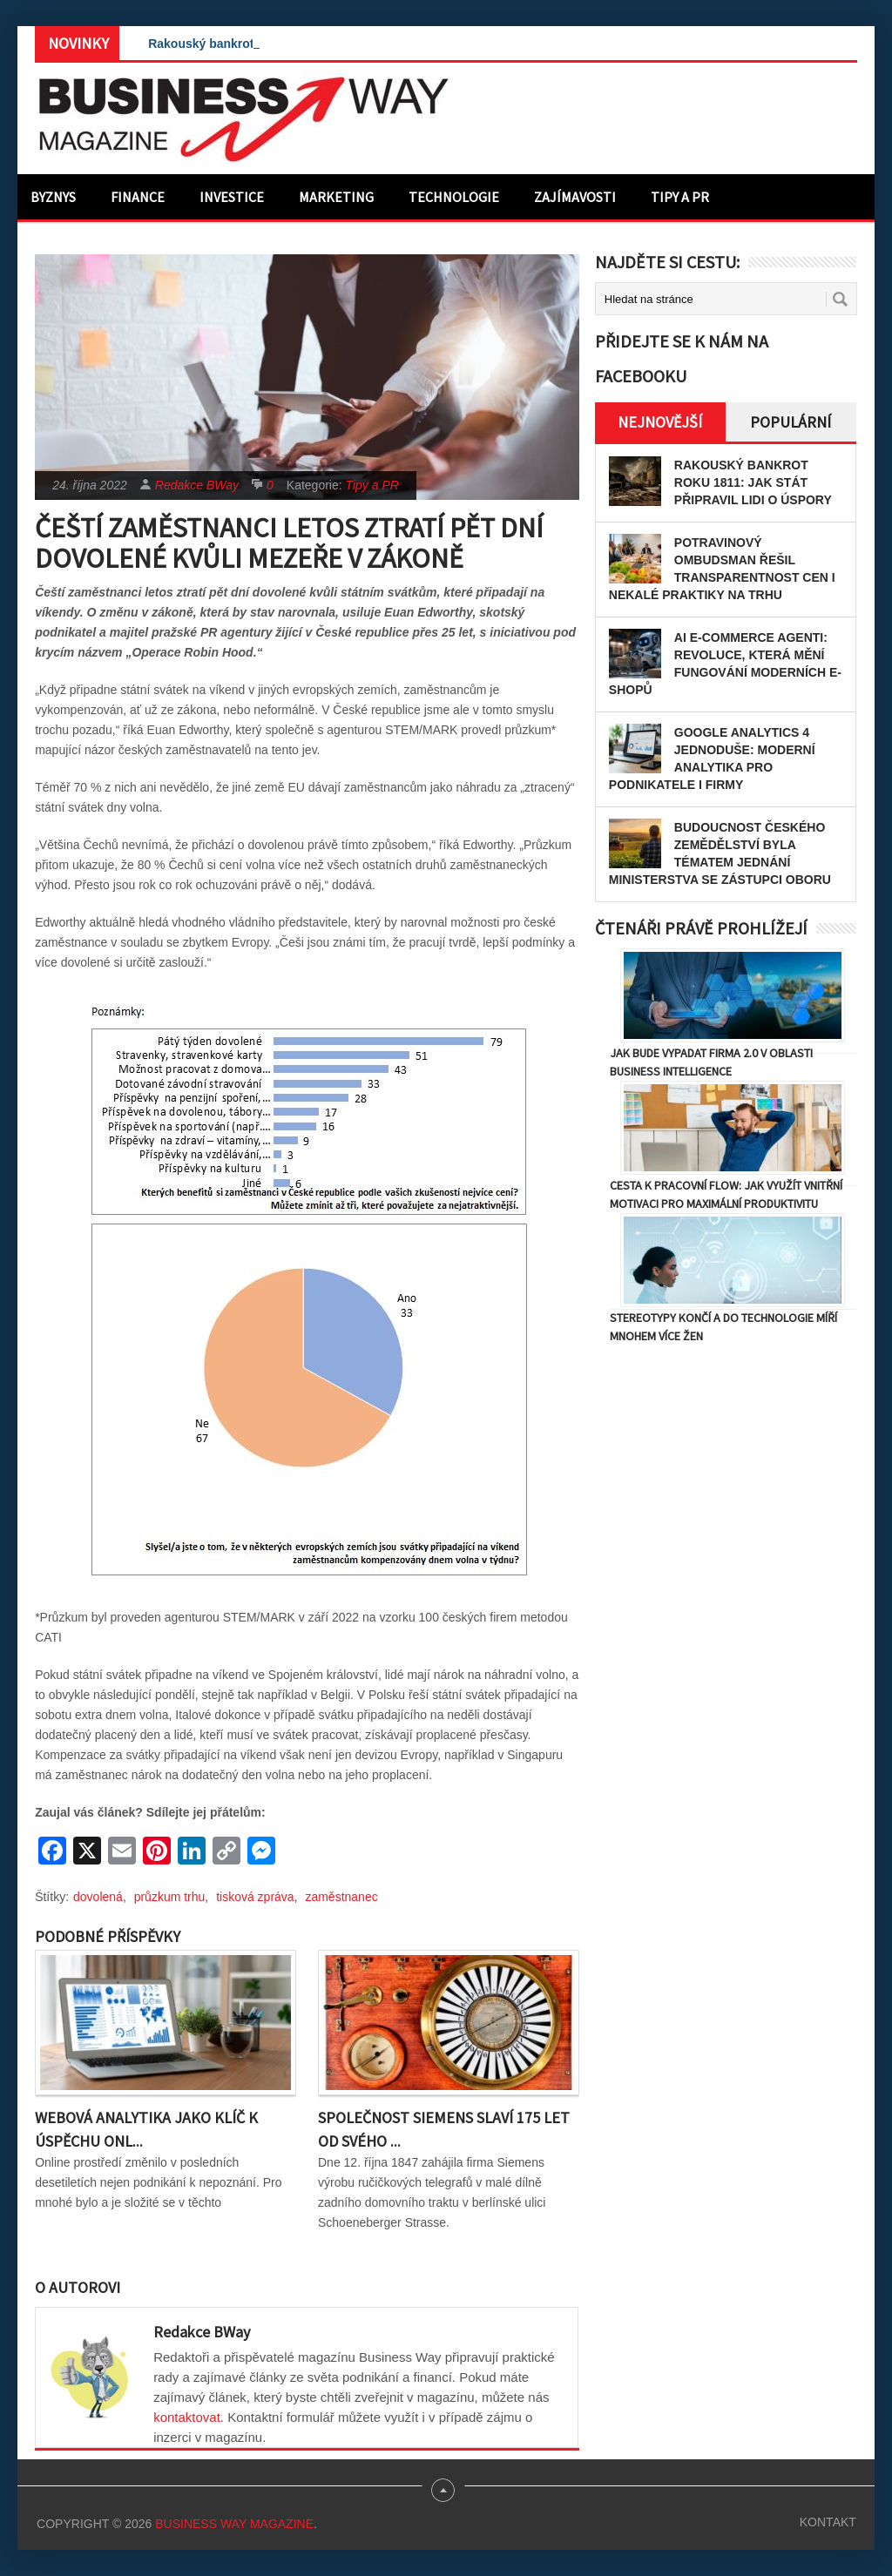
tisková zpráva (255, 1897)
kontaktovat (186, 2417)
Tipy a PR (680, 197)
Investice (231, 197)
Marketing (336, 197)
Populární (790, 422)
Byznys (53, 197)
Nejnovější (660, 422)
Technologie (454, 197)
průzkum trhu (170, 1897)
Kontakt (828, 2522)
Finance (138, 197)
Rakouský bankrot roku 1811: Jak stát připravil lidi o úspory (753, 482)
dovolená (98, 1897)
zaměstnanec (341, 1897)
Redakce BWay (197, 485)
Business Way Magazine (234, 2524)
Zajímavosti (575, 197)
